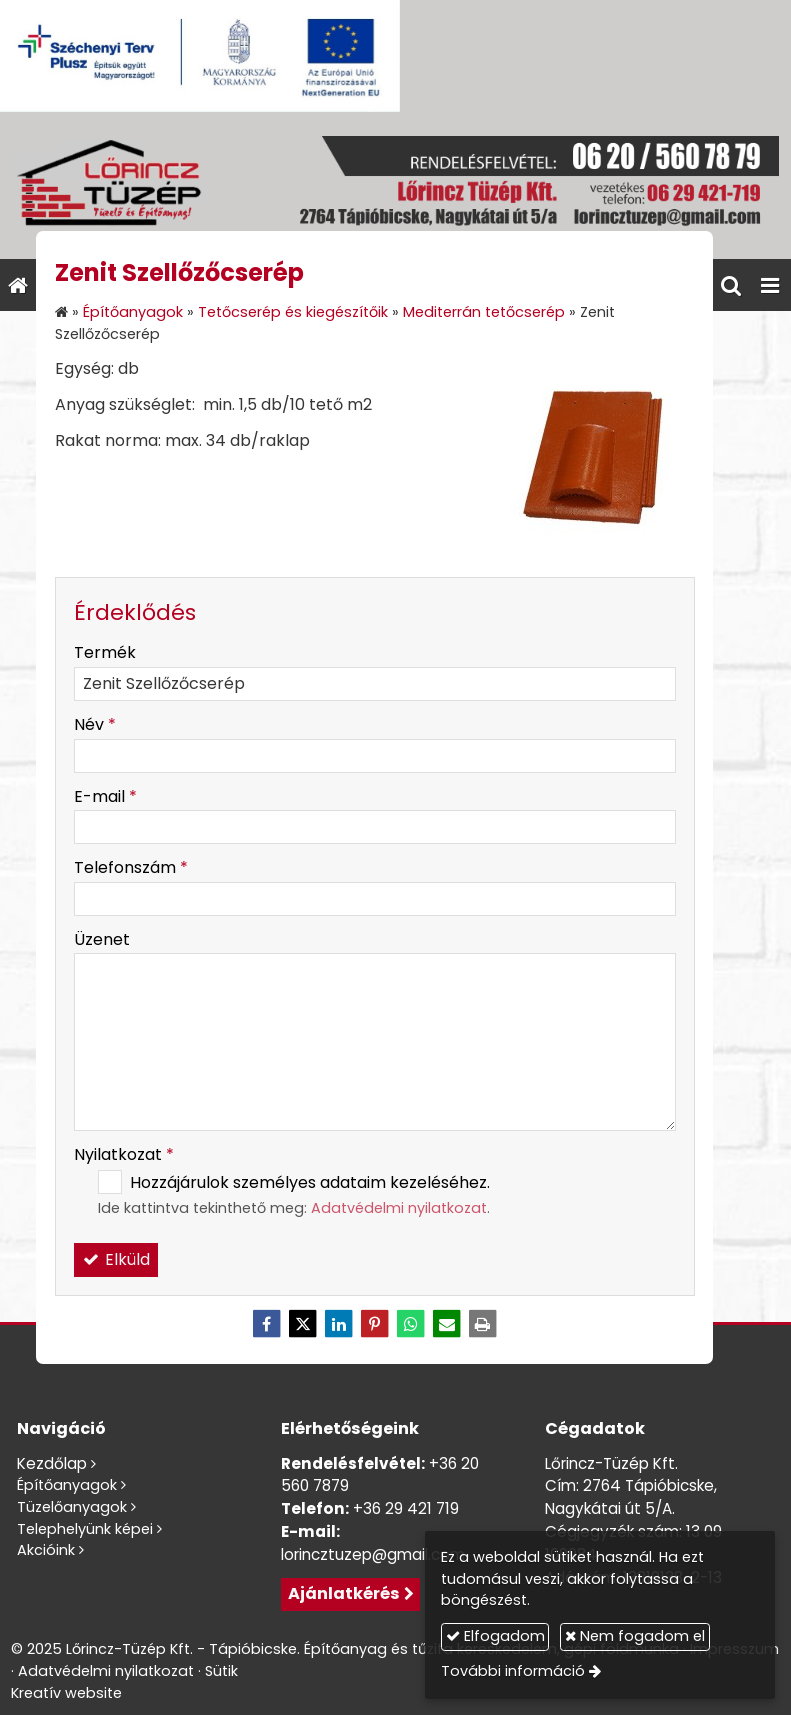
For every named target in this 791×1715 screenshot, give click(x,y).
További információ (513, 1671)
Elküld (116, 1259)
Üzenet (102, 939)
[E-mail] (447, 1324)
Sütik (221, 1671)
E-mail (105, 796)
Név (95, 724)
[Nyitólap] (395, 185)
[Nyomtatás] (483, 1324)
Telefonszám (131, 867)
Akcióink (46, 1550)
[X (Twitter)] (303, 1324)
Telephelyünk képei (85, 1529)
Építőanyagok (67, 1485)
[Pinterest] (375, 1324)
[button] (770, 285)
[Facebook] (267, 1324)
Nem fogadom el (635, 1636)
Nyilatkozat (124, 1154)
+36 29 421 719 (406, 1508)
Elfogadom (495, 1636)
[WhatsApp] (411, 1324)
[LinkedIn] (339, 1324)
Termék (105, 652)
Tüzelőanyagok (72, 1507)
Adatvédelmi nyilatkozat (399, 1208)
